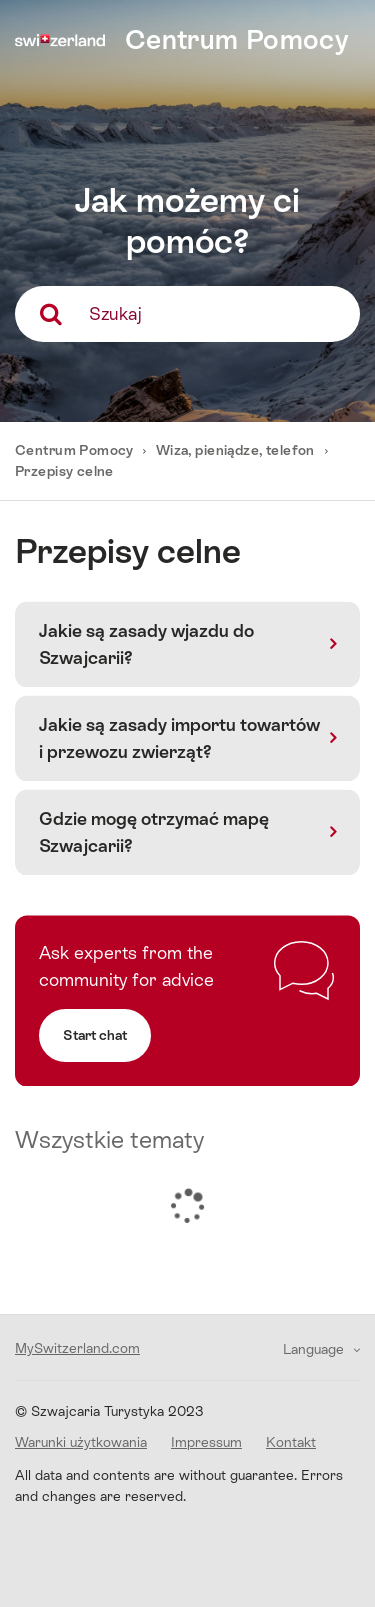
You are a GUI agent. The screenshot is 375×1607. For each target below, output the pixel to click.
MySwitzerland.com (77, 1348)
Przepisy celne (64, 471)
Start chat (95, 1035)
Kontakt (291, 1442)
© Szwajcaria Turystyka (109, 1411)
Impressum (206, 1442)
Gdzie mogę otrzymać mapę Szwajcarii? (154, 832)
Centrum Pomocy (76, 450)
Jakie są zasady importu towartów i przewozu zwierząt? (179, 738)
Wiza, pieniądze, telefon (235, 450)
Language (315, 1349)
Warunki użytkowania (81, 1442)
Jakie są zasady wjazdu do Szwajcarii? (146, 644)
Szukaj (115, 313)
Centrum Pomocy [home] (237, 39)
